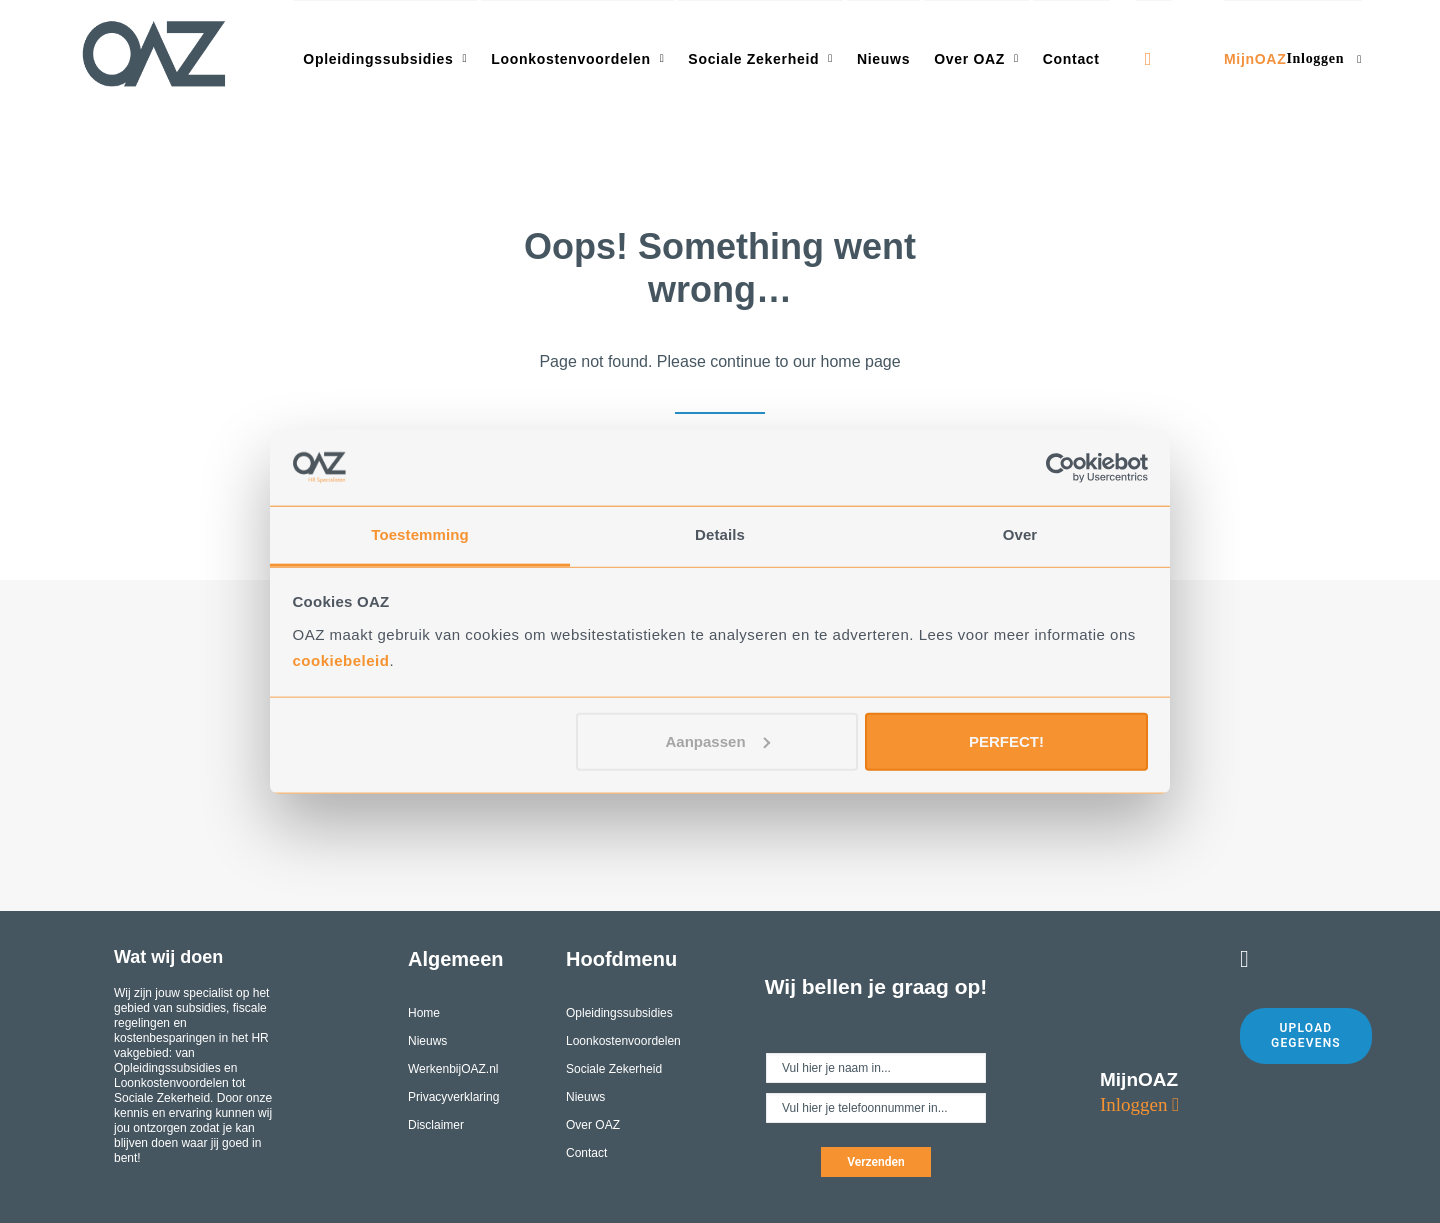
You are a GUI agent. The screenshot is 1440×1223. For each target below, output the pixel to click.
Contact (1071, 59)
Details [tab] (720, 534)
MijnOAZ (1293, 59)
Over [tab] (1020, 534)
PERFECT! (1006, 740)
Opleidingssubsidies (385, 59)
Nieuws (883, 59)
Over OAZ (976, 59)
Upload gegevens (1306, 1035)
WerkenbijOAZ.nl (453, 1069)
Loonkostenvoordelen (577, 59)
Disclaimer (436, 1125)
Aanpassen (718, 740)
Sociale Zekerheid (760, 59)
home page (861, 361)
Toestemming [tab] (420, 534)
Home (424, 1013)
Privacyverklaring (453, 1097)
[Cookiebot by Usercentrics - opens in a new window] (1060, 468)
